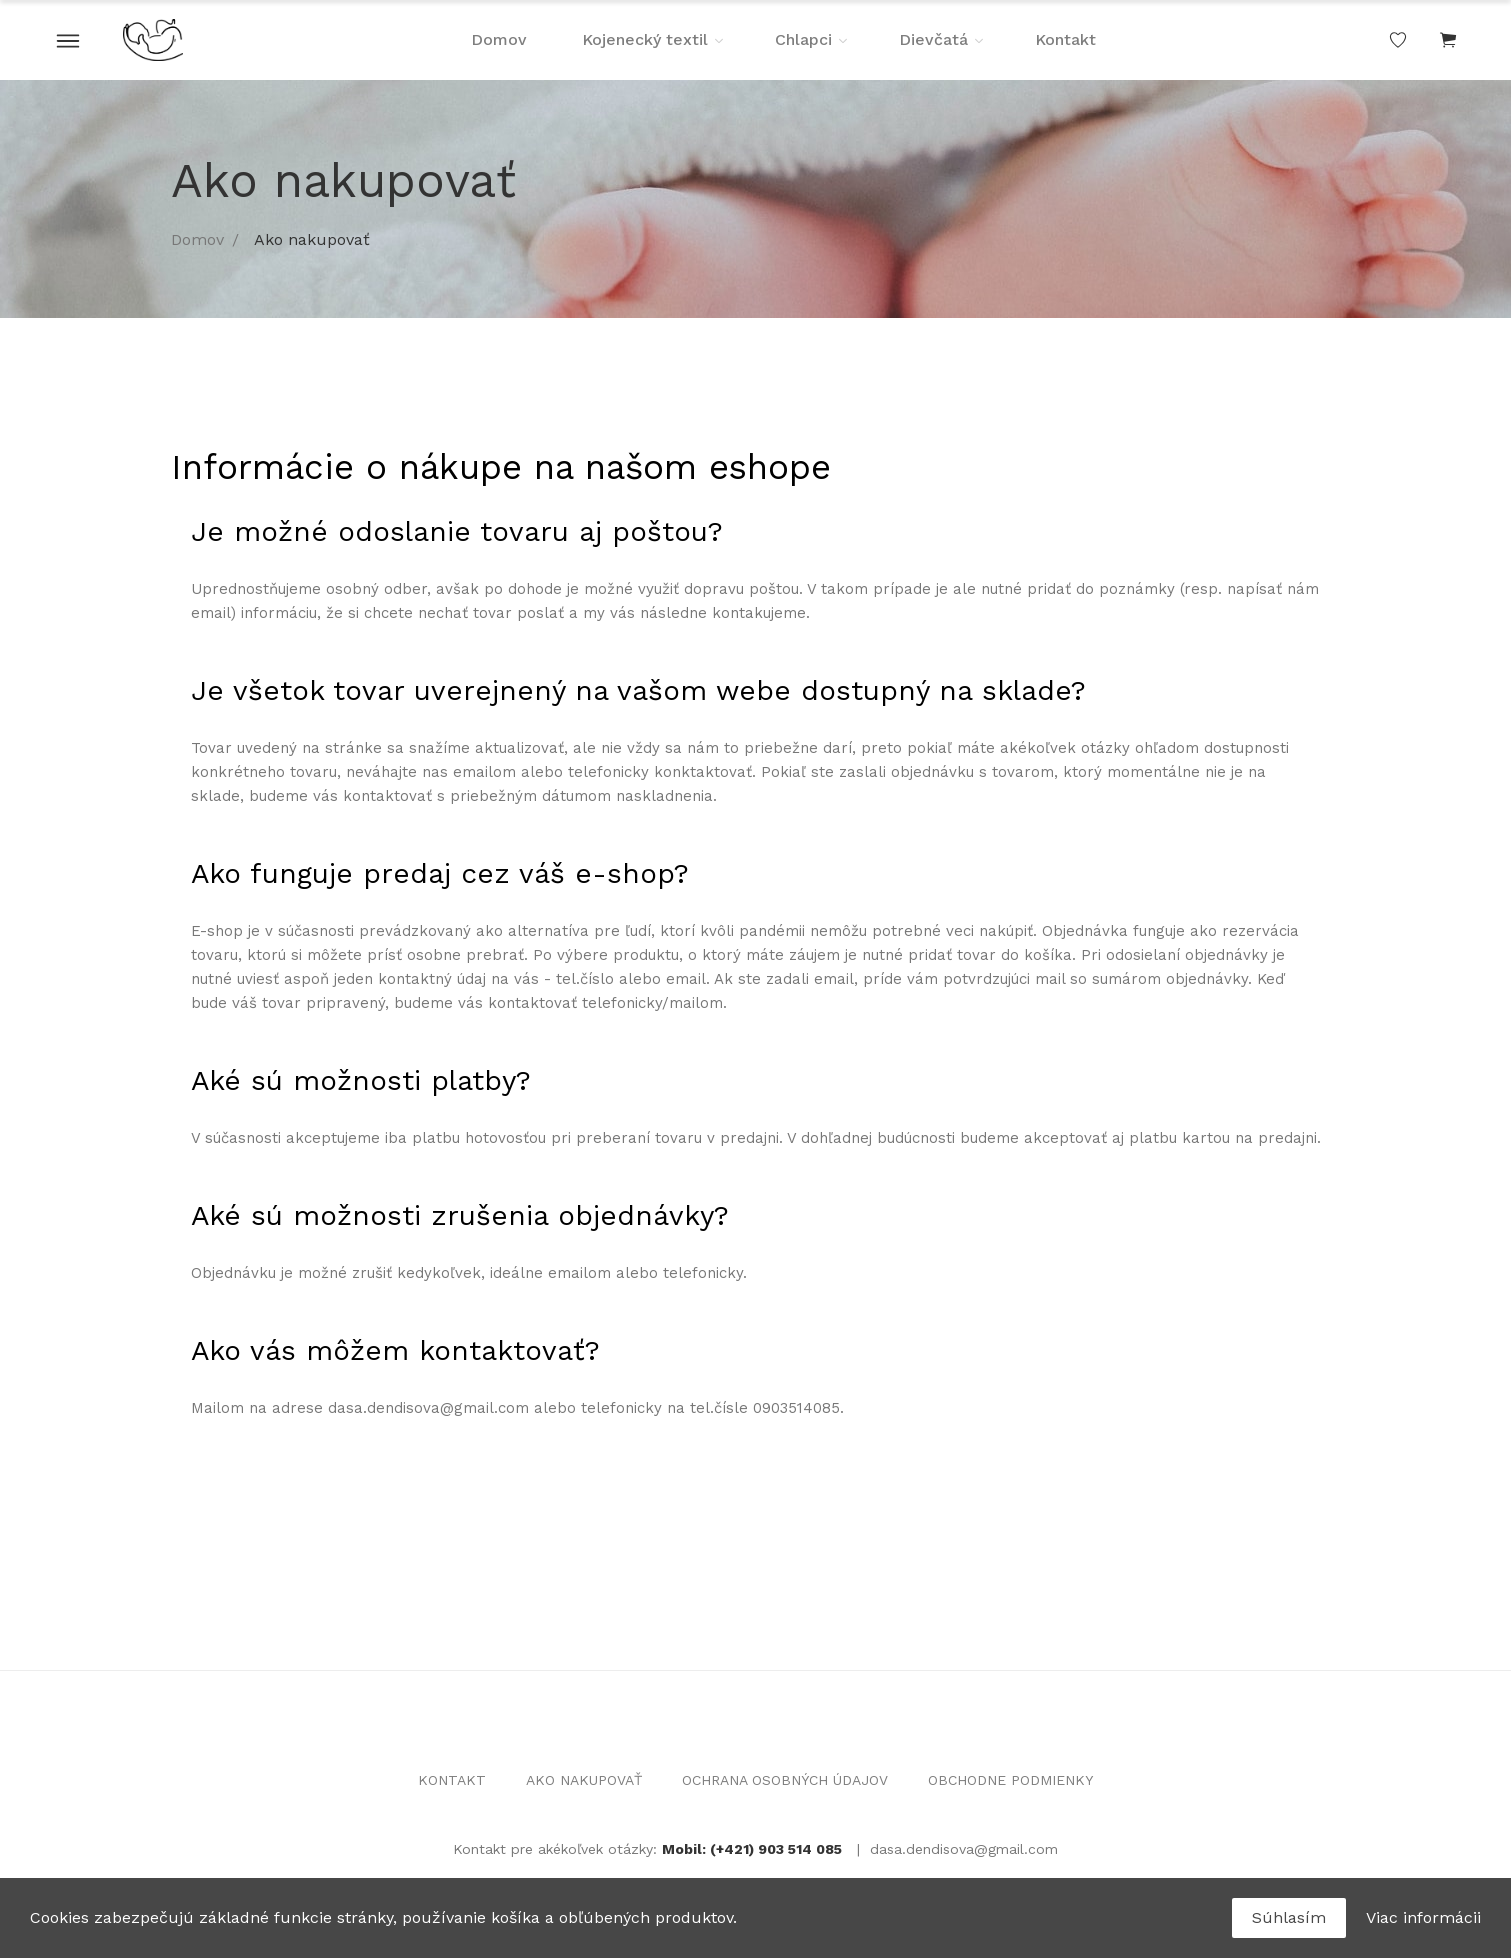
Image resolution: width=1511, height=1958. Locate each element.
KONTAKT (452, 1780)
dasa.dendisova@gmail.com (964, 1849)
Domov (499, 39)
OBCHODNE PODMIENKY (1010, 1780)
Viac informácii (1423, 1917)
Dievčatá (933, 39)
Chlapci (803, 39)
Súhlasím (1289, 1917)
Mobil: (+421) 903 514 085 (752, 1849)
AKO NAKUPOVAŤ (584, 1780)
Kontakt (1065, 39)
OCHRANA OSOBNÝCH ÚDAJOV (785, 1780)
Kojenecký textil (645, 39)
